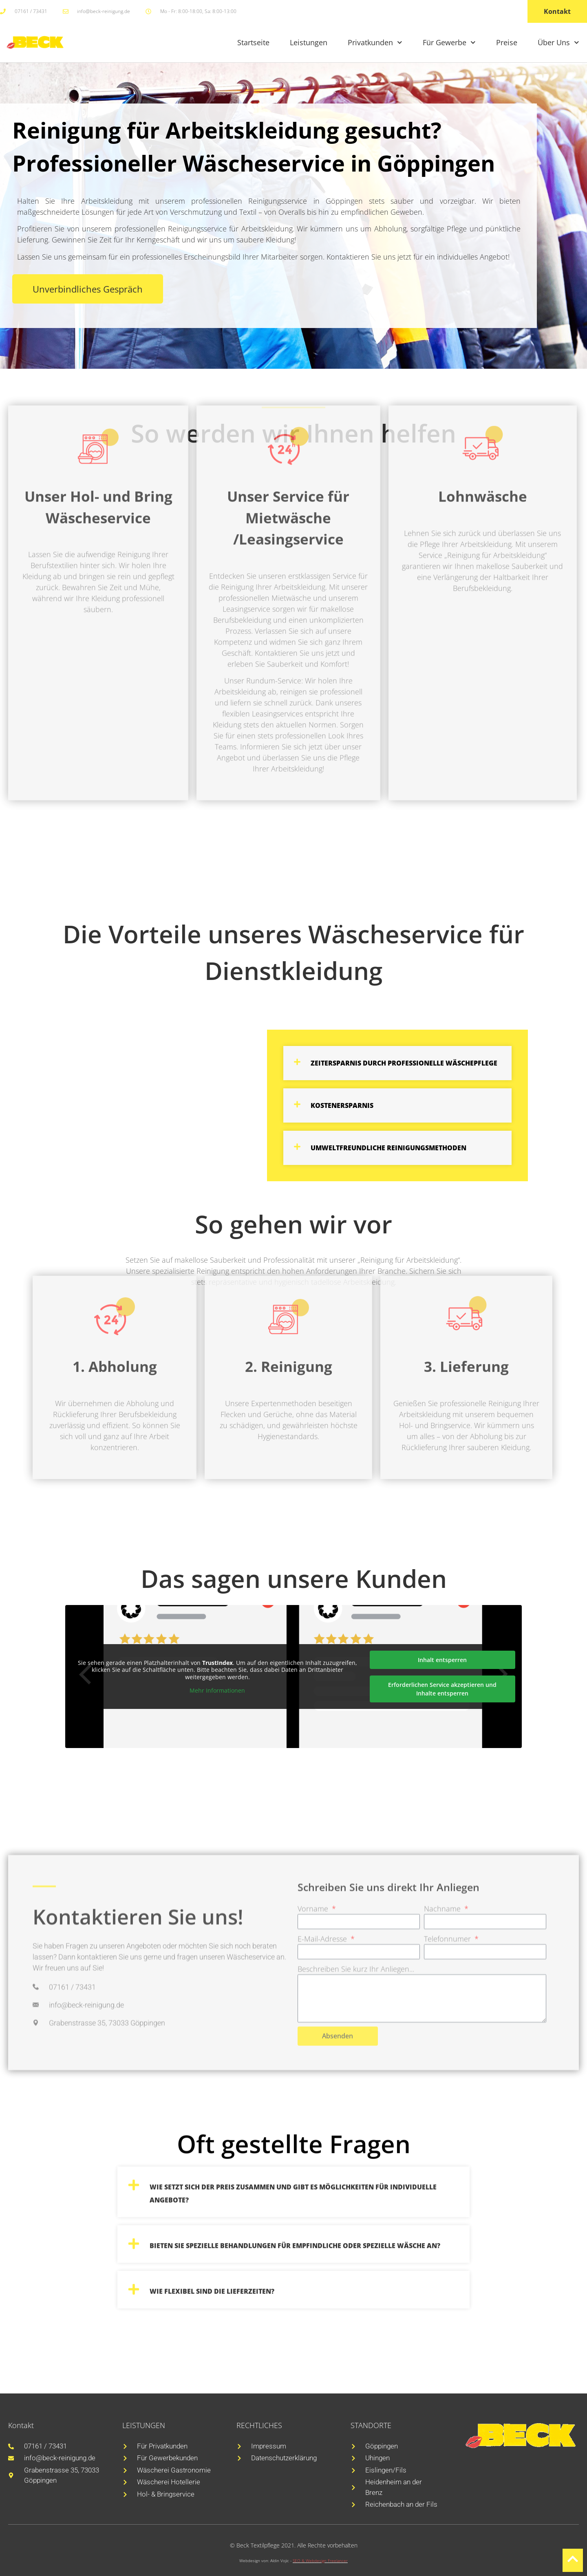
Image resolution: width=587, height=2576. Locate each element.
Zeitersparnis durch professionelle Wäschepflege (404, 1063)
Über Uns (558, 42)
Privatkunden (375, 42)
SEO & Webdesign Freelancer (320, 2560)
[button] (397, 1063)
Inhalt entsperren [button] (442, 1660)
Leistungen (308, 42)
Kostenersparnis (342, 1105)
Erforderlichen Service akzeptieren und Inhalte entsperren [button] (442, 1689)
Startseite (253, 42)
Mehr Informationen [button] (217, 1690)
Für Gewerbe (449, 42)
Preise (506, 42)
